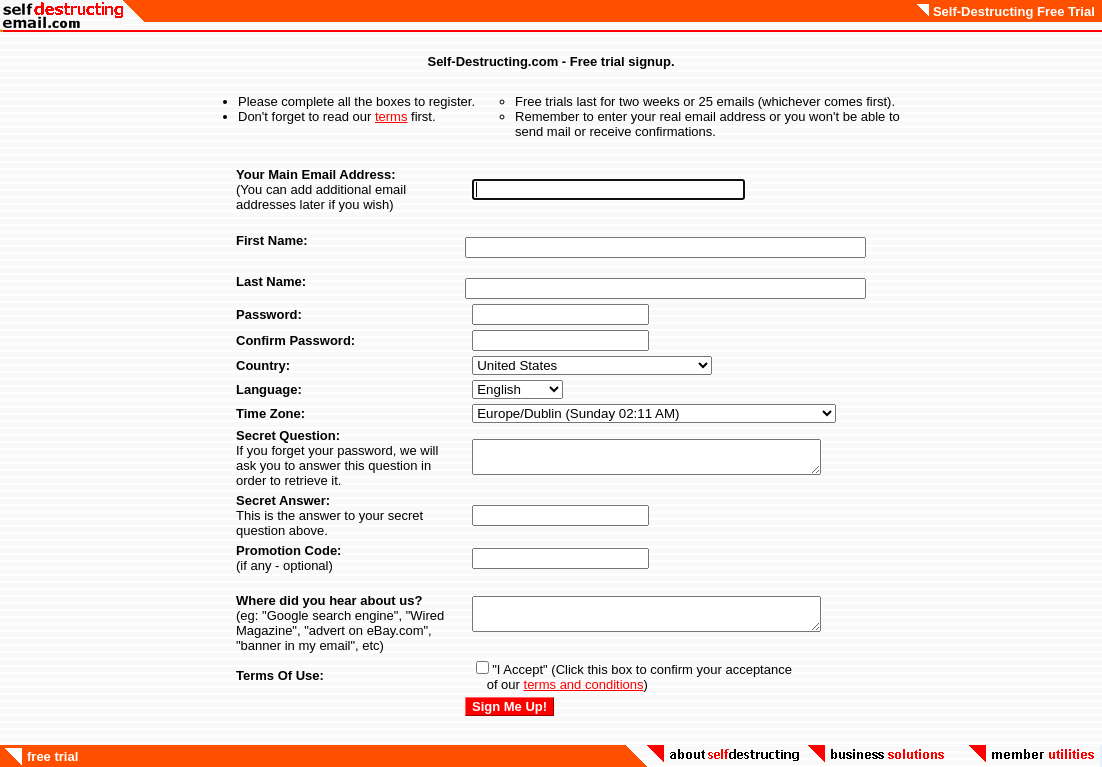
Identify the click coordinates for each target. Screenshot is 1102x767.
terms (391, 116)
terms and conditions (584, 684)
